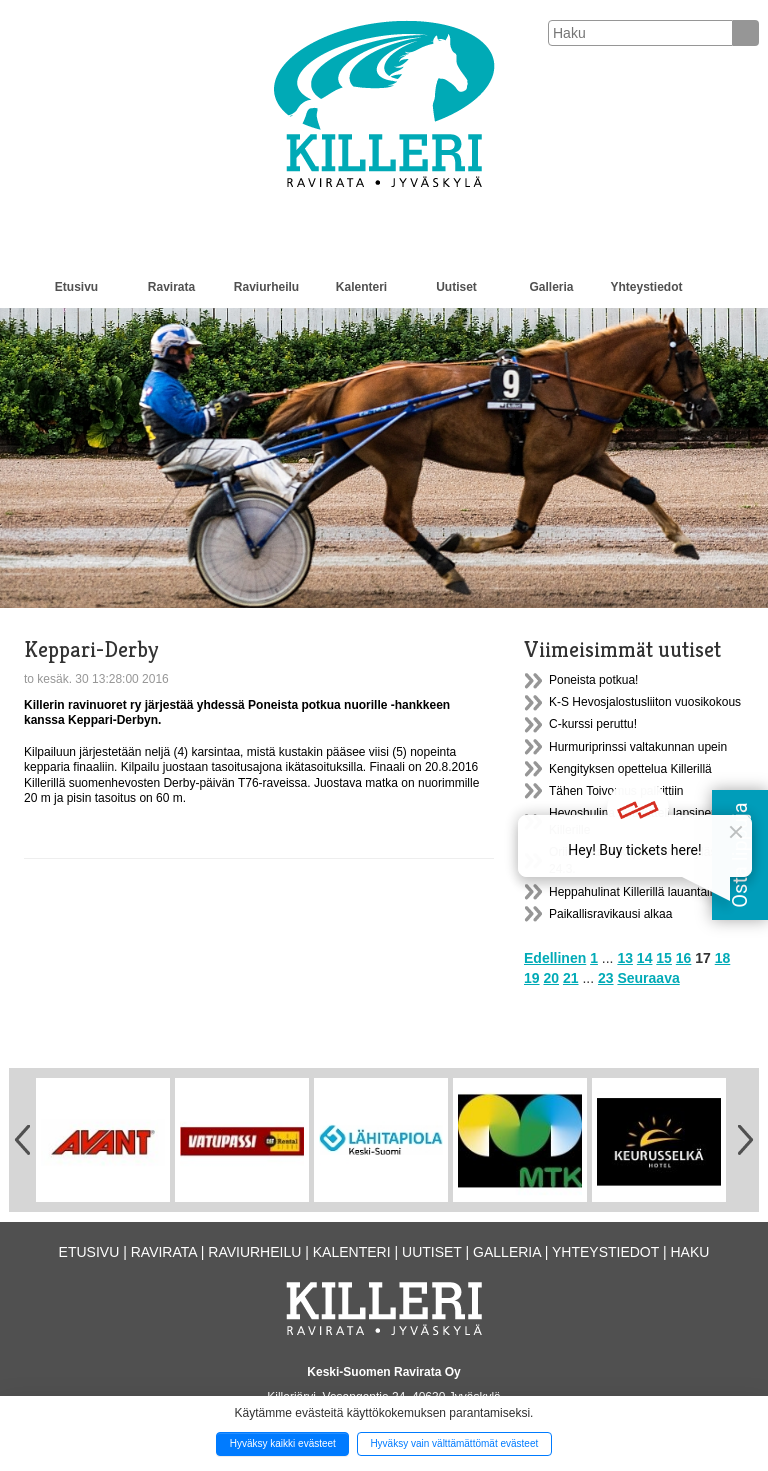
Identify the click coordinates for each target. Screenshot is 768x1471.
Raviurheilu (266, 287)
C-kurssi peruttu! (593, 724)
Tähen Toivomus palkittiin (616, 791)
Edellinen (555, 958)
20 (551, 978)
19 (532, 978)
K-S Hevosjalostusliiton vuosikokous (645, 702)
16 (684, 958)
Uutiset (456, 287)
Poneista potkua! (593, 680)
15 (664, 958)
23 (606, 978)
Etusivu (76, 287)
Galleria (551, 287)
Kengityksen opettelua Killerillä (630, 769)
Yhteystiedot (646, 287)
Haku (689, 1252)
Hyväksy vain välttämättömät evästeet (454, 1443)
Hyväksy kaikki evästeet (283, 1443)
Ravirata (171, 287)
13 (625, 958)
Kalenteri (361, 287)
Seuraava (648, 978)
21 (571, 978)
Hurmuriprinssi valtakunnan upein (638, 747)
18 (723, 958)
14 (645, 958)
